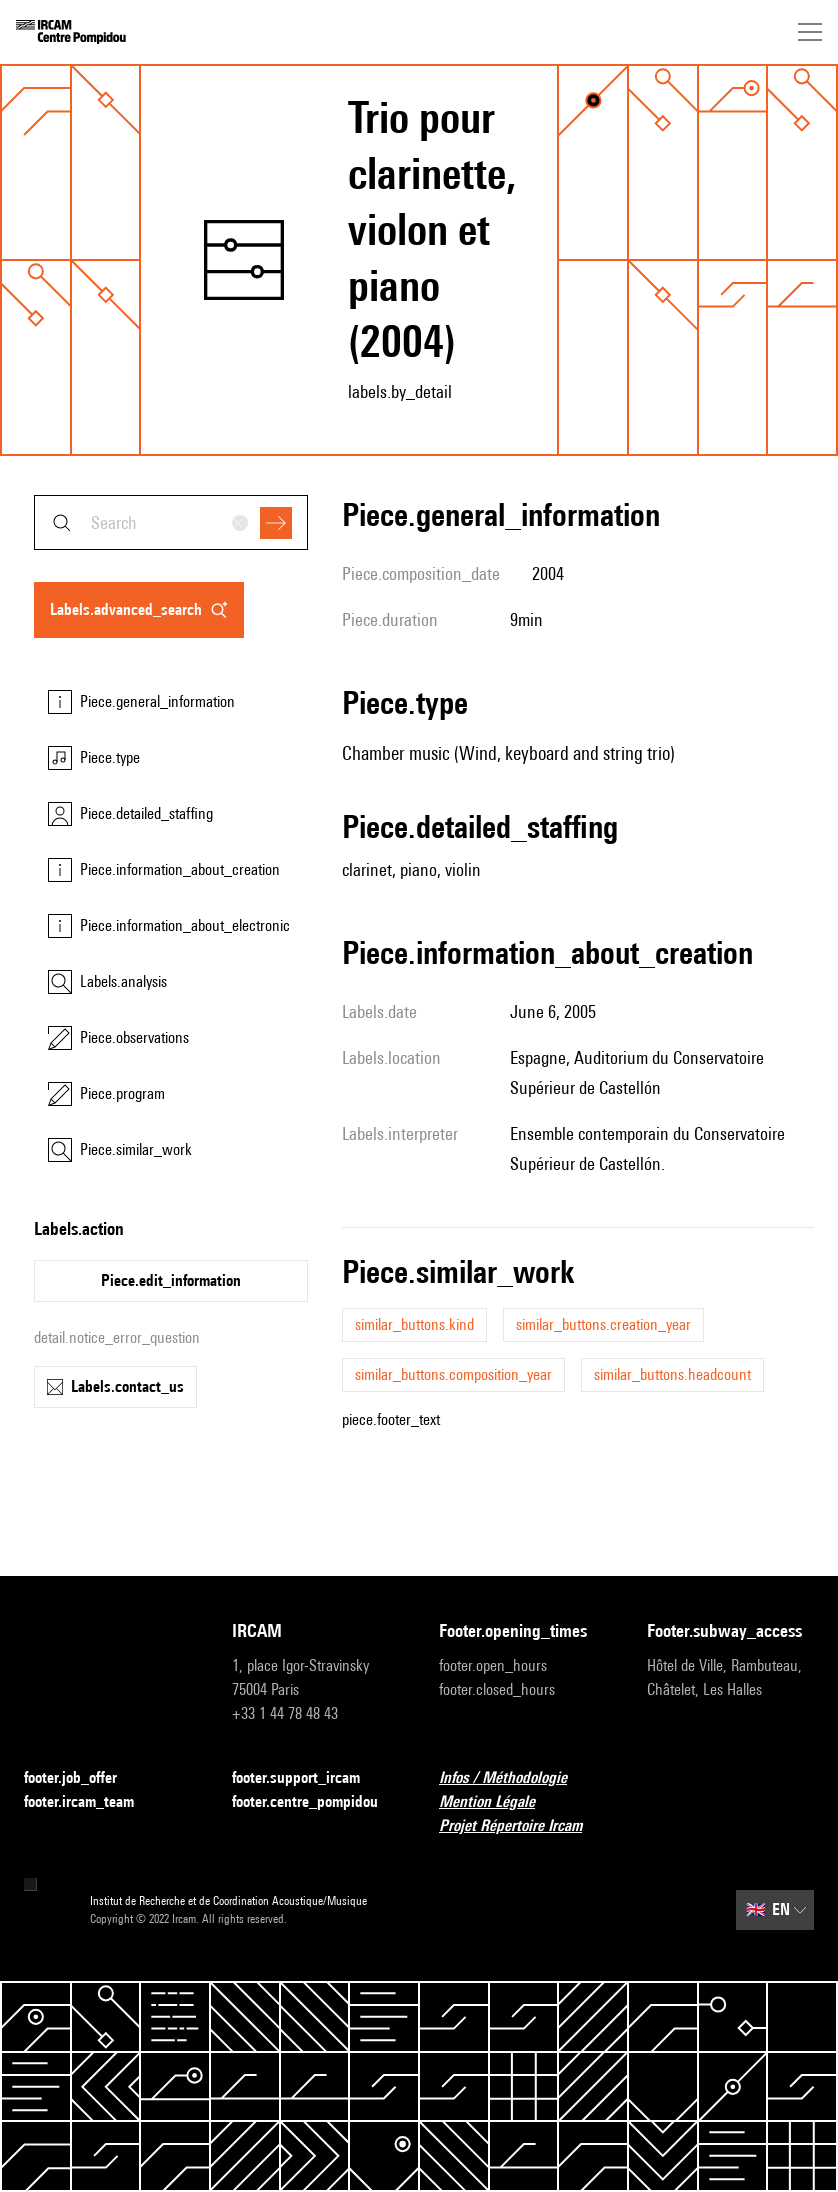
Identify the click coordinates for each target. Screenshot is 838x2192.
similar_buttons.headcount (672, 1374)
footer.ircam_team (91, 1802)
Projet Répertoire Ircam (522, 1826)
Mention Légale (499, 1802)
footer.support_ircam (308, 1778)
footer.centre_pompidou (316, 1802)
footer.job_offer (82, 1778)
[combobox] (171, 522)
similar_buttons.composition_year (453, 1374)
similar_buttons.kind (414, 1324)
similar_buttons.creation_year (603, 1324)
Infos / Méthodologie (515, 1778)
